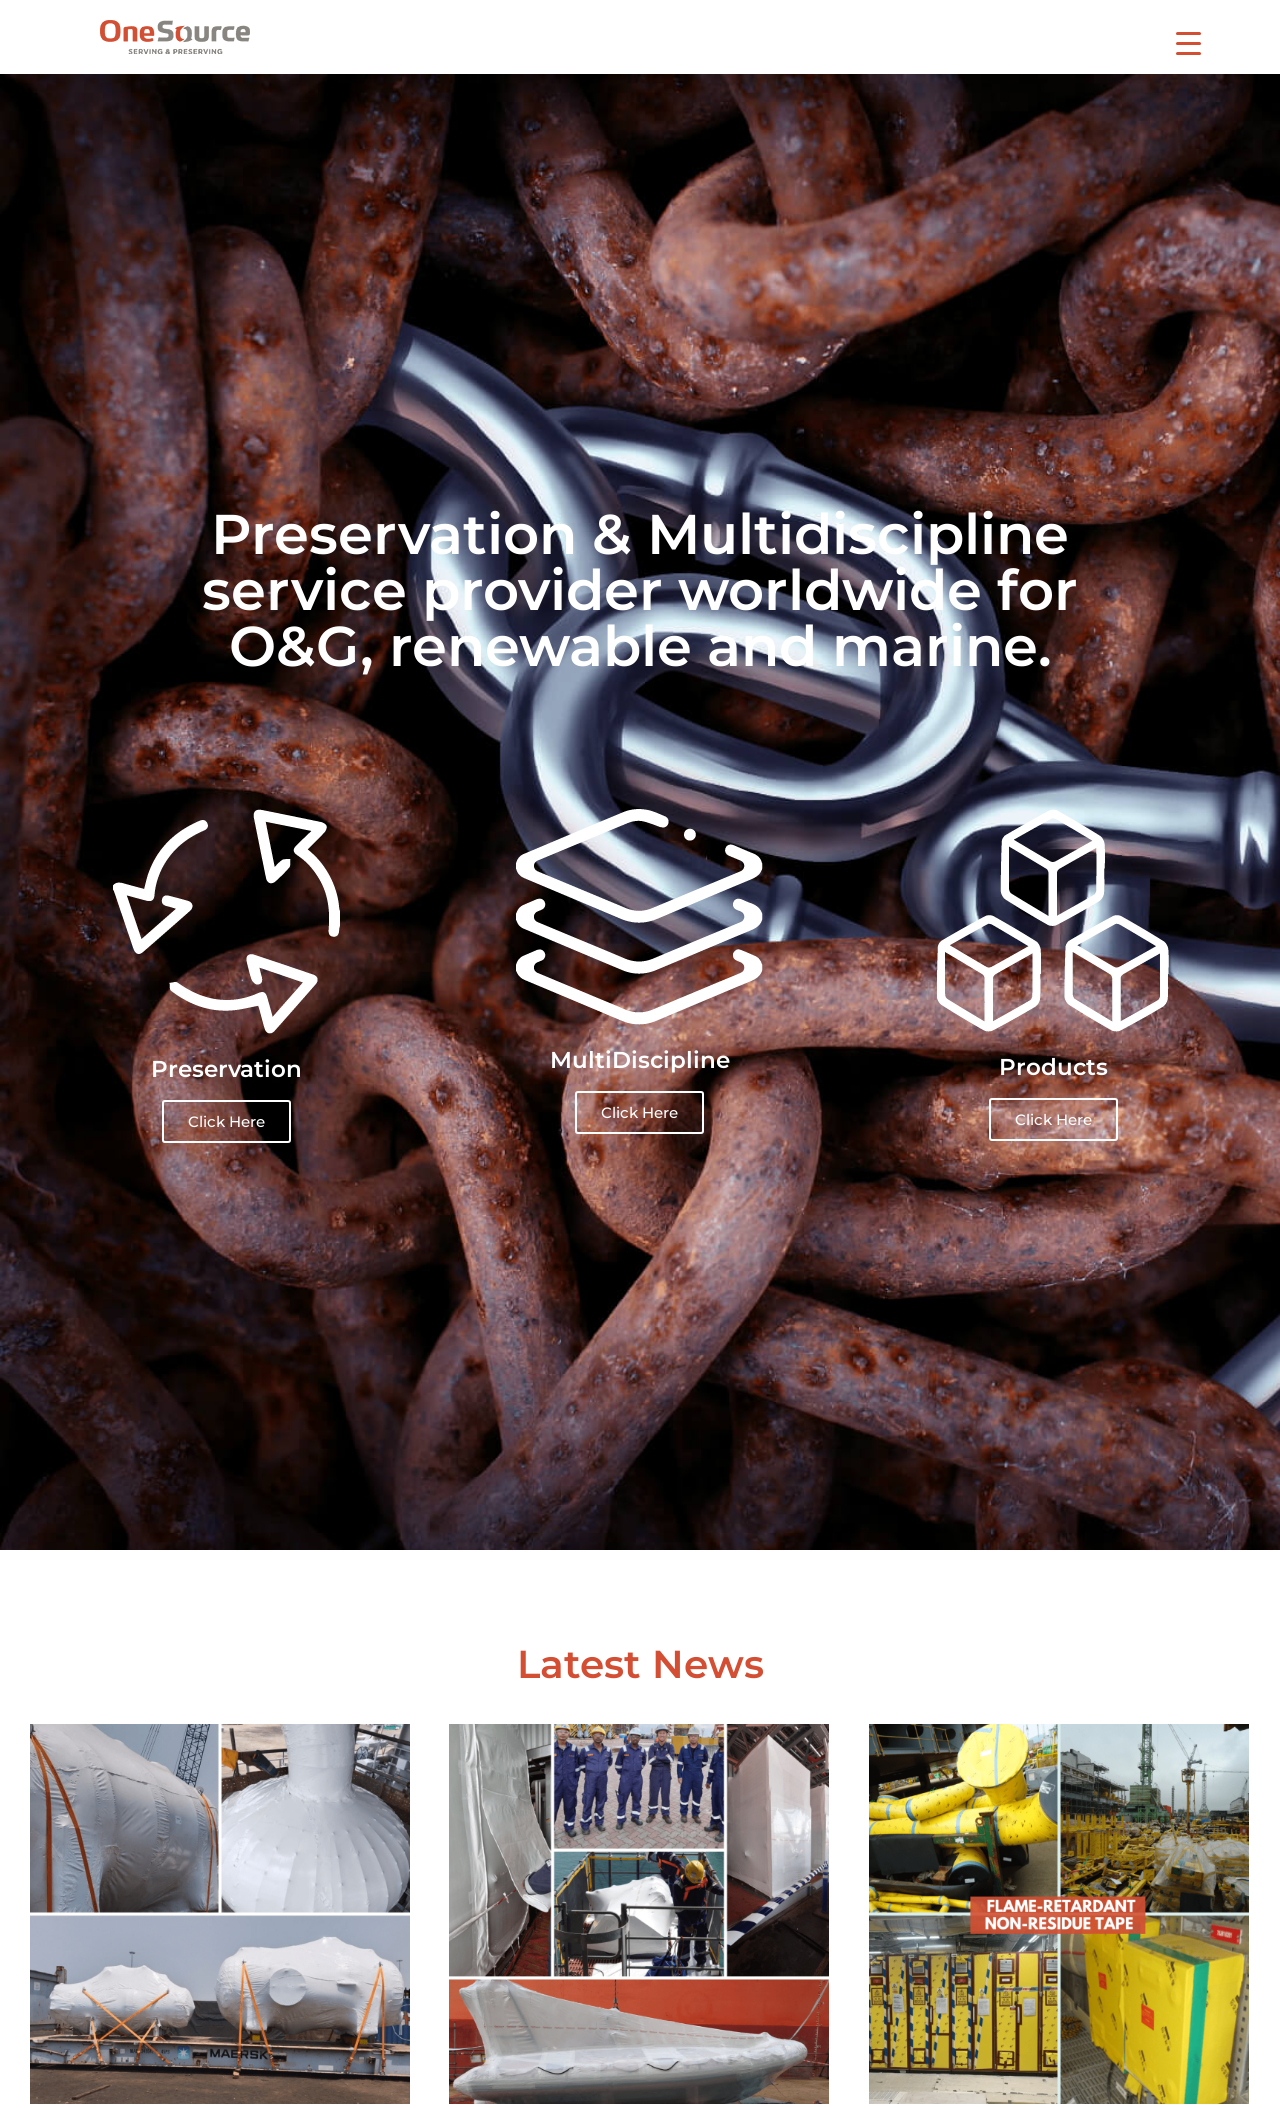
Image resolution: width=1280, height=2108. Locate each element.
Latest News (640, 1664)
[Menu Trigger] (1188, 42)
